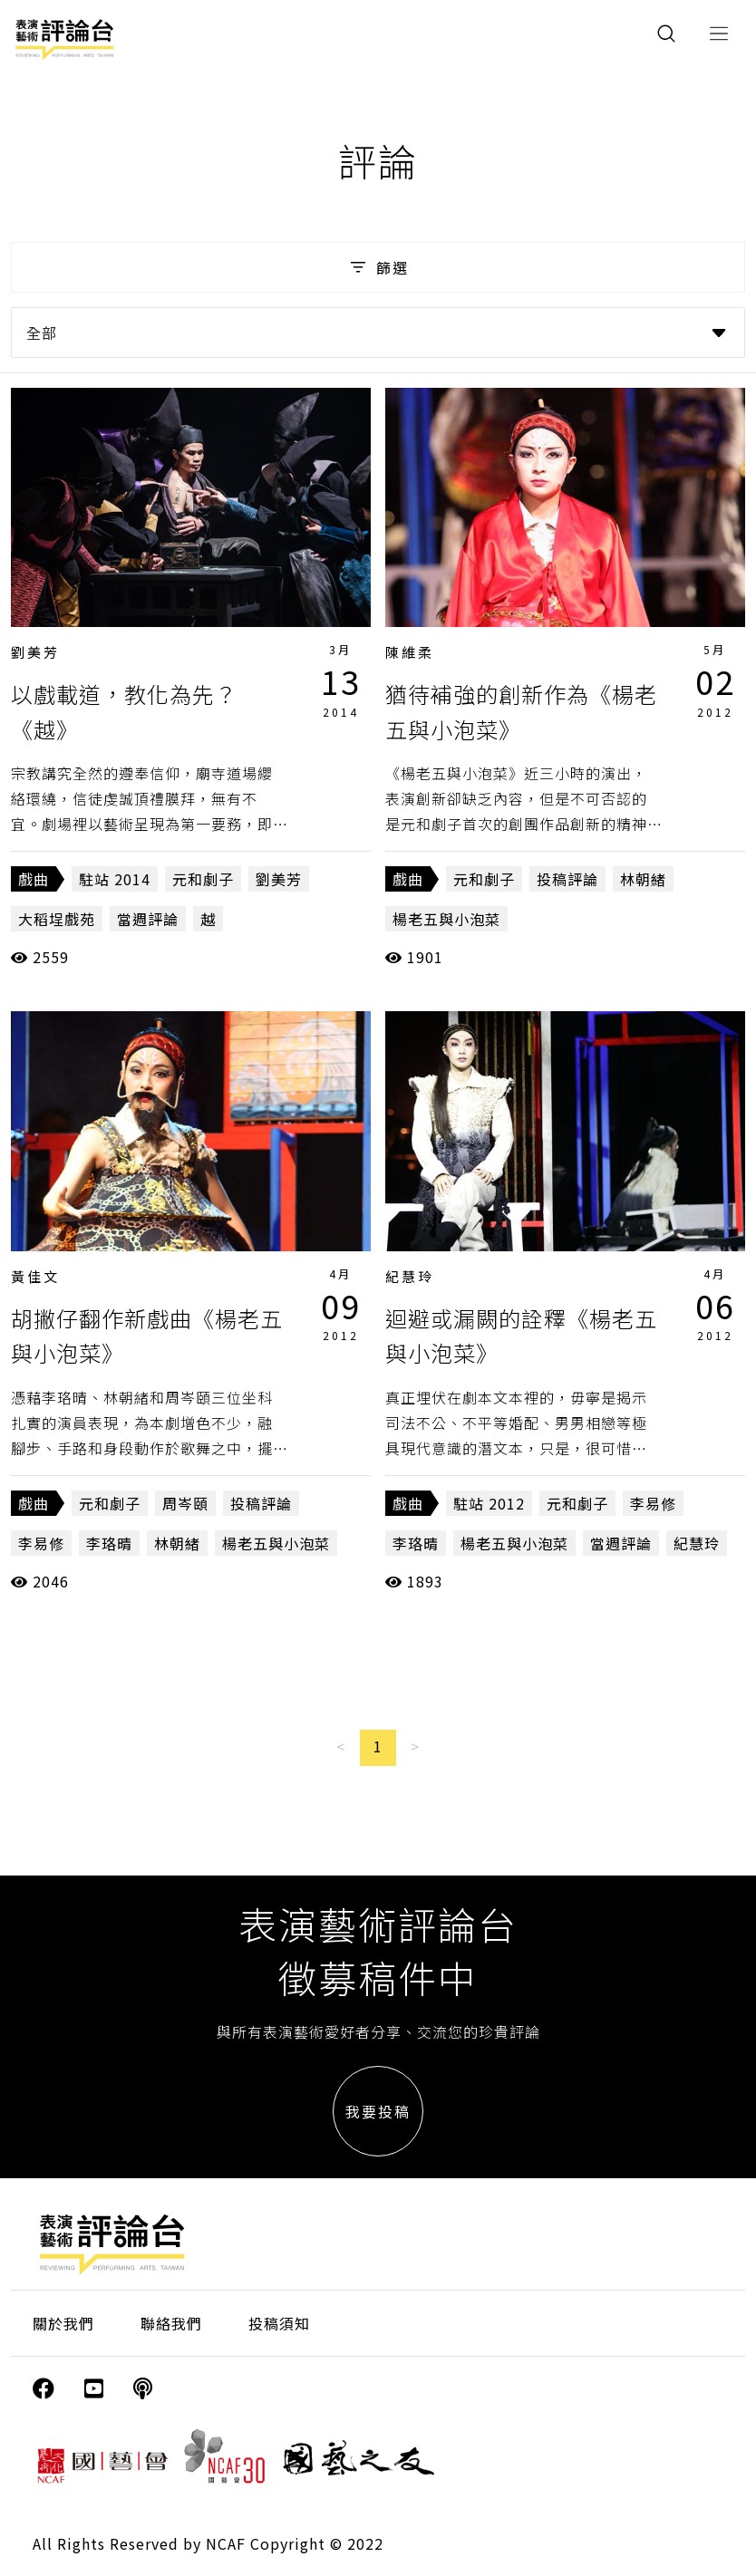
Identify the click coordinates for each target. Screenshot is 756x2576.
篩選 (377, 267)
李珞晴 (109, 1543)
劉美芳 (35, 651)
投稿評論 (567, 879)
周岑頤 (185, 1503)
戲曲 (33, 879)
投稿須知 (279, 2323)
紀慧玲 (409, 1276)
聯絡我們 (171, 2323)
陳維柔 (409, 651)
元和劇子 (203, 879)
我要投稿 (378, 2111)
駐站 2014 (114, 879)
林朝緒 (643, 879)
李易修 (41, 1543)
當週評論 (148, 919)
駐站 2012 (489, 1503)
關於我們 (63, 2323)
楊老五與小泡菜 (446, 919)
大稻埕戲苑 (56, 919)
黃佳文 (35, 1276)
